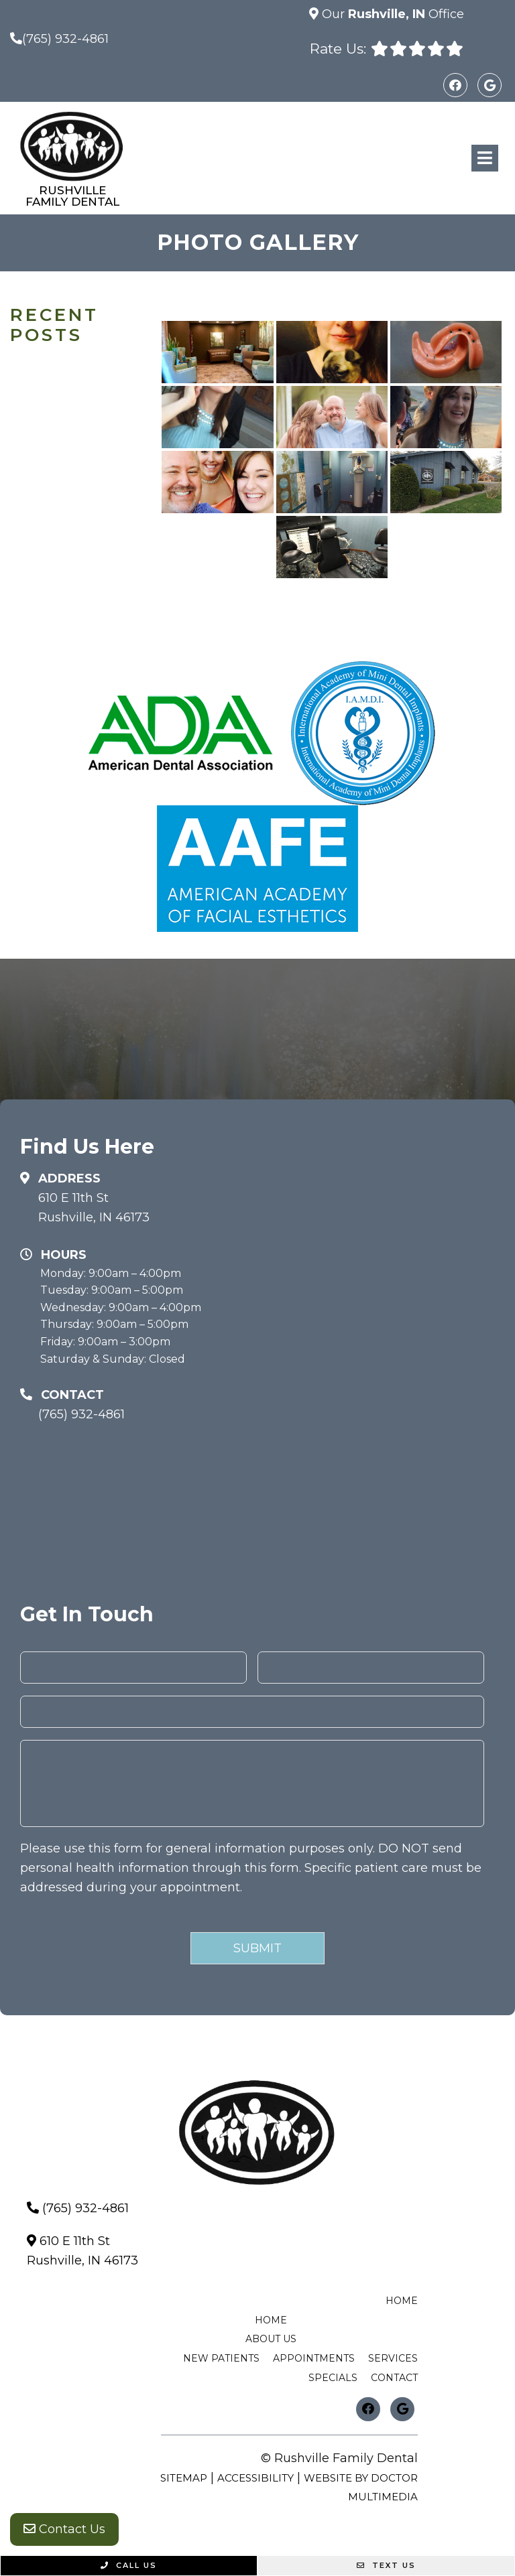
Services (393, 2358)
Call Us (129, 2565)
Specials (332, 2378)
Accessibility (255, 2477)
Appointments (314, 2358)
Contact (394, 2378)
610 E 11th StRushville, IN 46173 (94, 1208)
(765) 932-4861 (65, 38)
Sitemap (183, 2477)
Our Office (391, 14)
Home (402, 2301)
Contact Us (64, 2529)
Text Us (386, 2565)
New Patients (221, 2358)
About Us (270, 2339)
